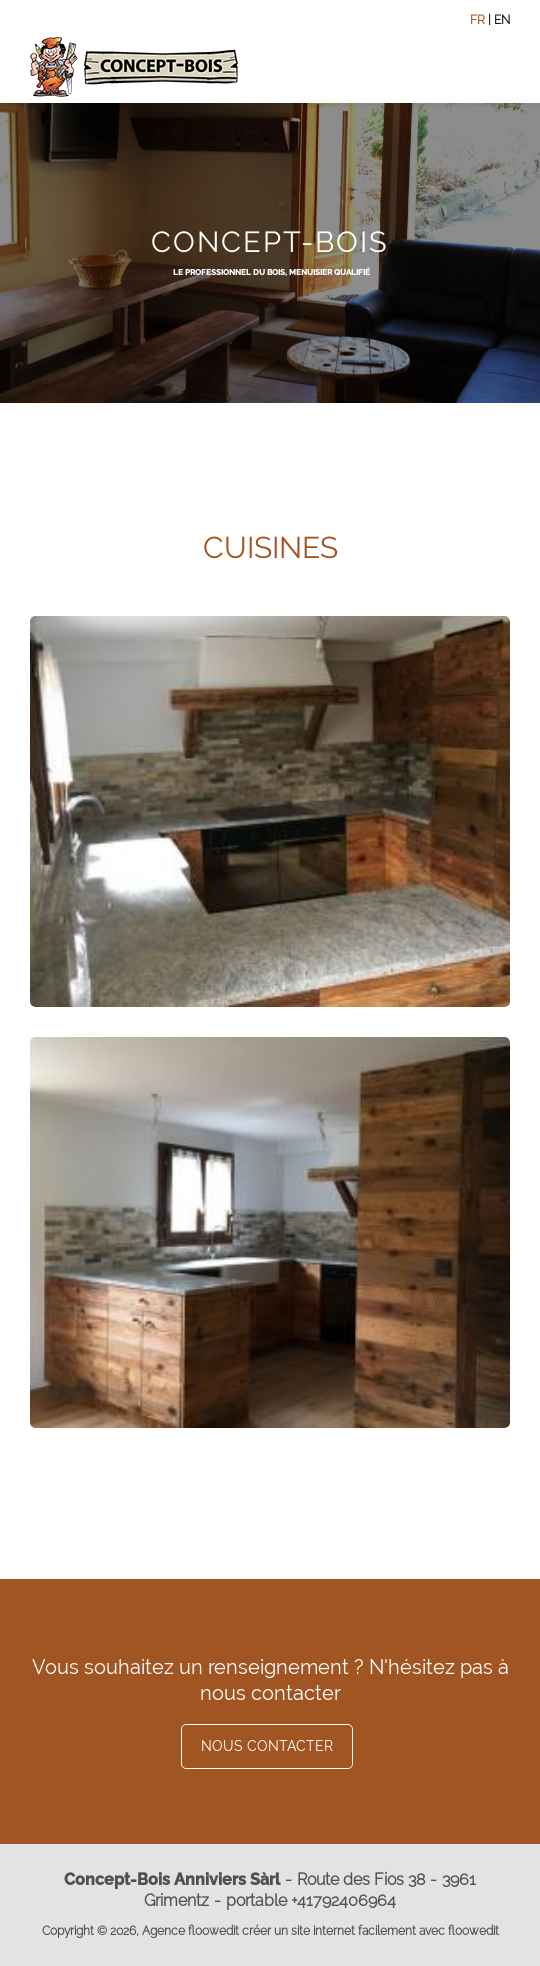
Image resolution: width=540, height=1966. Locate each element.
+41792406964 (343, 1900)
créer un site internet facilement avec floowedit (370, 1931)
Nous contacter (267, 1746)
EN (502, 20)
